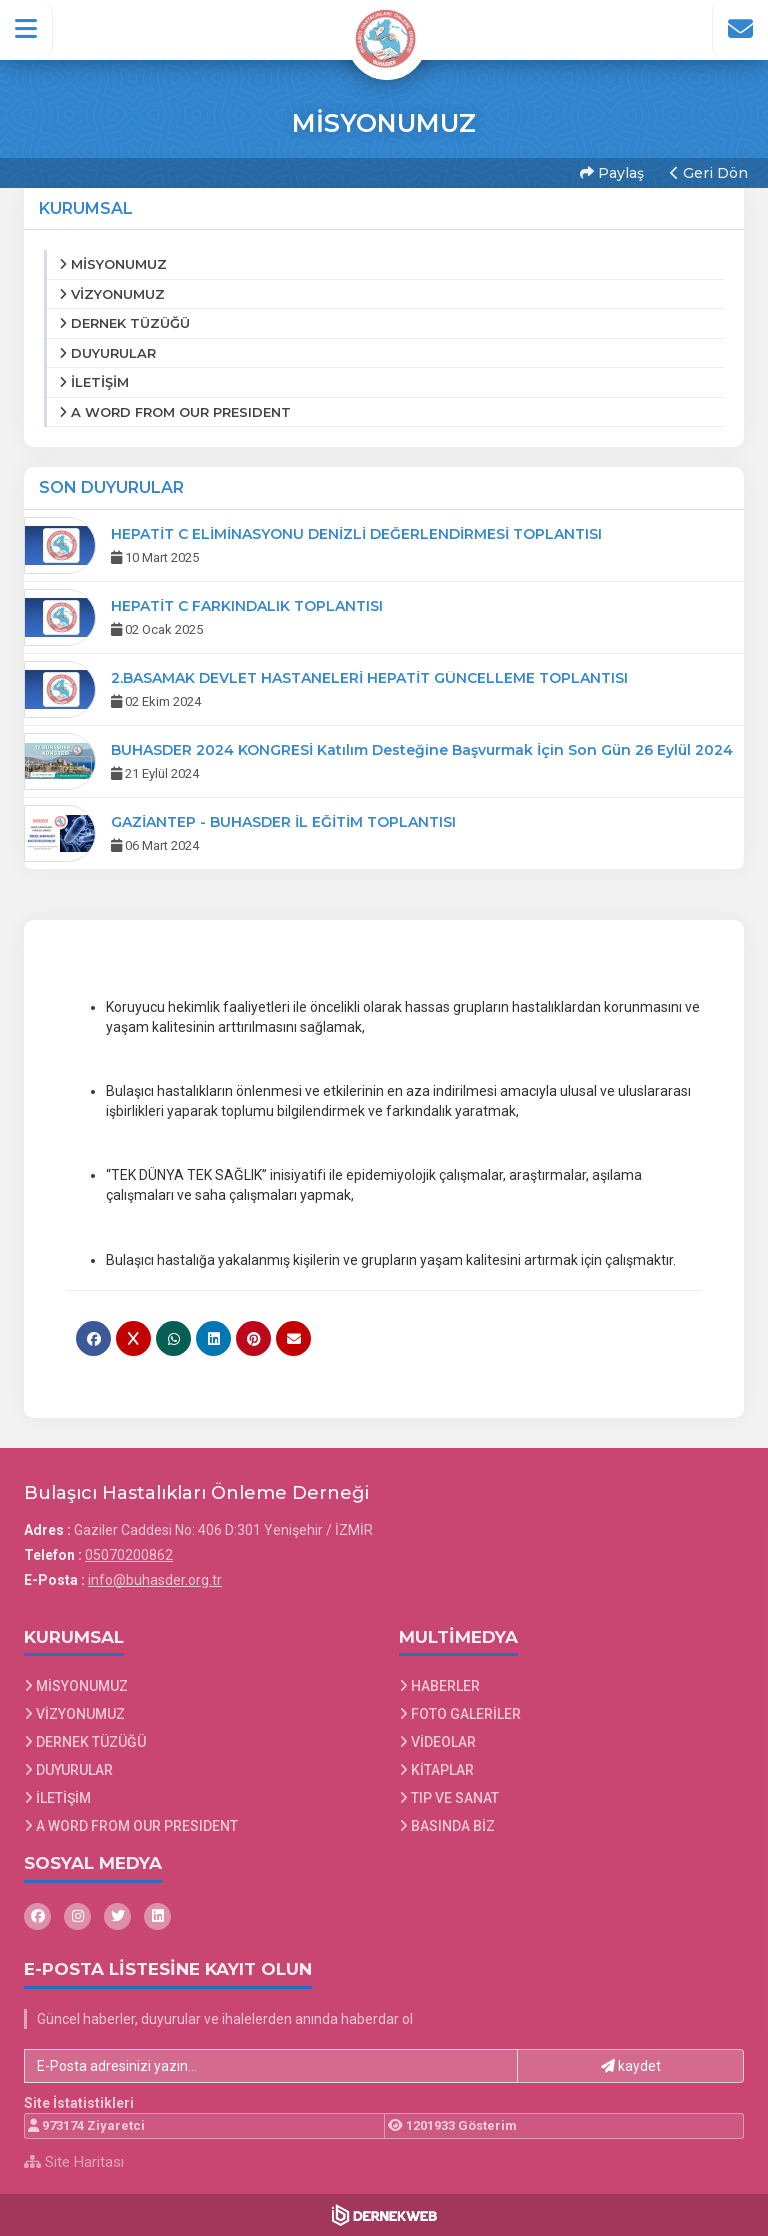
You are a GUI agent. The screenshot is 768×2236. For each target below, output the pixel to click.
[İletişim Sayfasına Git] (740, 29)
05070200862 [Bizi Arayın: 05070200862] (129, 1555)
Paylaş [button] (612, 173)
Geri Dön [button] (709, 173)
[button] (26, 29)
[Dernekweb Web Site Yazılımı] (384, 2215)
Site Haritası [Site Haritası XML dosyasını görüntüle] (74, 2162)
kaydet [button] (631, 2066)
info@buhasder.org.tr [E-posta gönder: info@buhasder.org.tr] (155, 1580)
